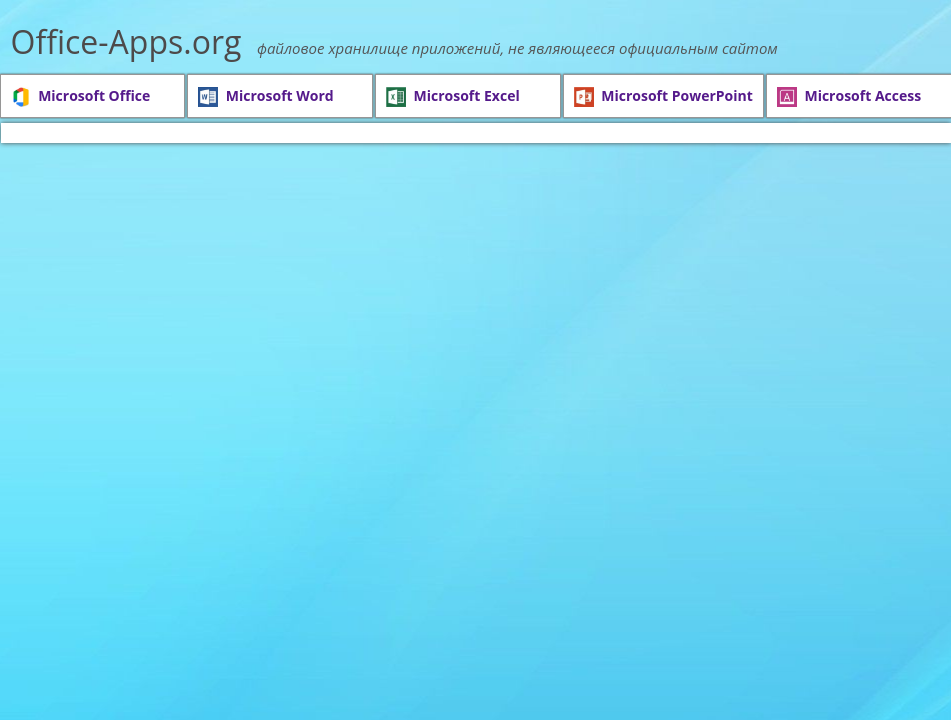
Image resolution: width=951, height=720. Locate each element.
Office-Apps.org (126, 41)
